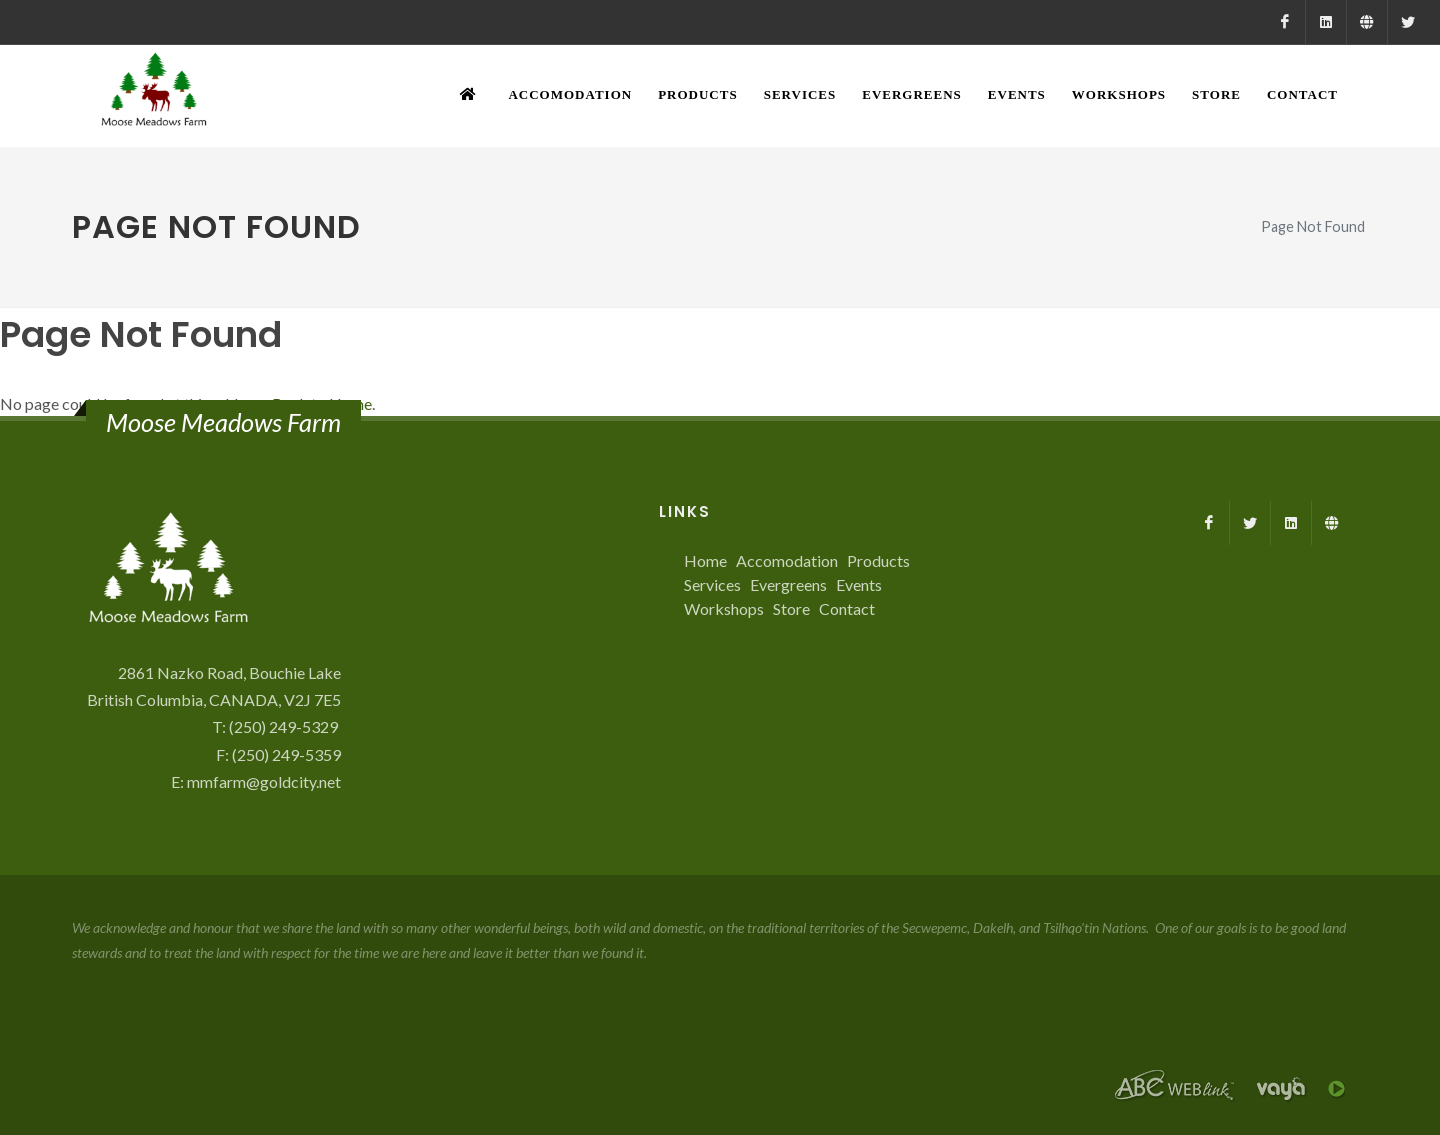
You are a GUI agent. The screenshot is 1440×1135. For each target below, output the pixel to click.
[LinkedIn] (1326, 22)
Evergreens (788, 584)
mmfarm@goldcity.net (264, 781)
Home (705, 560)
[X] (1408, 22)
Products (878, 560)
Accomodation (787, 560)
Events (859, 584)
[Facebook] (1285, 22)
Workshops (724, 608)
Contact (847, 608)
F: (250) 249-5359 (278, 754)
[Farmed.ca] (1367, 22)
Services (712, 584)
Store (791, 608)
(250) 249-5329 (285, 726)
